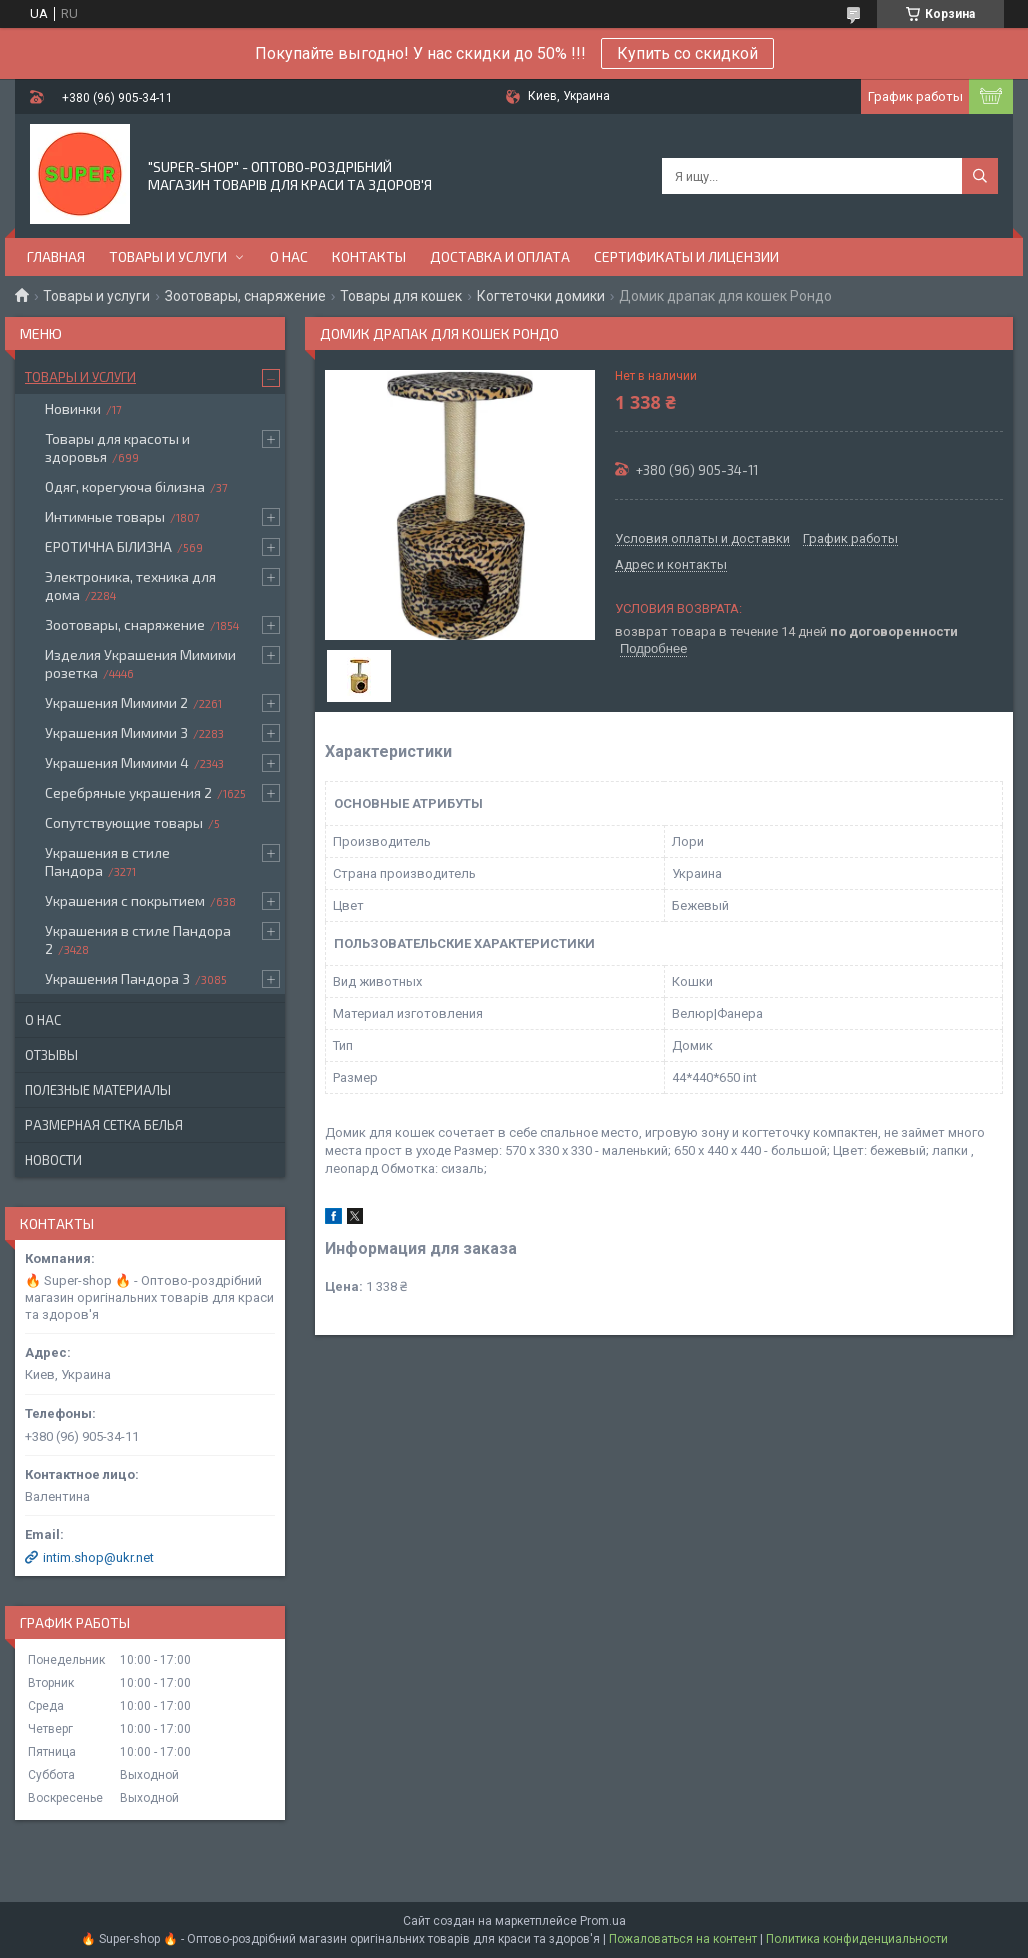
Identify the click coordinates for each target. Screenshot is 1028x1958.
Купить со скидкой (687, 53)
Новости (53, 1160)
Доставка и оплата (500, 256)
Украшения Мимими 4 (117, 762)
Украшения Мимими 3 (116, 732)
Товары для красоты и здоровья (117, 447)
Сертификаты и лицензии (686, 256)
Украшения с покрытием (125, 900)
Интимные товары (105, 516)
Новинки (73, 408)
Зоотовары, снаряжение (245, 296)
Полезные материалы (98, 1090)
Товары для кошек (401, 296)
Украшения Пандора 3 (117, 978)
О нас (289, 256)
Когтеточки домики (541, 296)
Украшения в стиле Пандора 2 (138, 939)
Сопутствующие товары (124, 822)
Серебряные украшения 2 (128, 792)
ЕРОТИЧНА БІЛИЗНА (108, 546)
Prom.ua (603, 1921)
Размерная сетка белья (104, 1125)
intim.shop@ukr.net (98, 1557)
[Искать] (980, 176)
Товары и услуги (168, 256)
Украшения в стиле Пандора (107, 861)
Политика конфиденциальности (857, 1939)
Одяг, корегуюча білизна (125, 486)
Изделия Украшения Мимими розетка (140, 663)
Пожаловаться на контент (683, 1939)
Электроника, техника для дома (130, 585)
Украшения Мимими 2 (116, 702)
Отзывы (51, 1055)
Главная (56, 256)
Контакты (369, 256)
